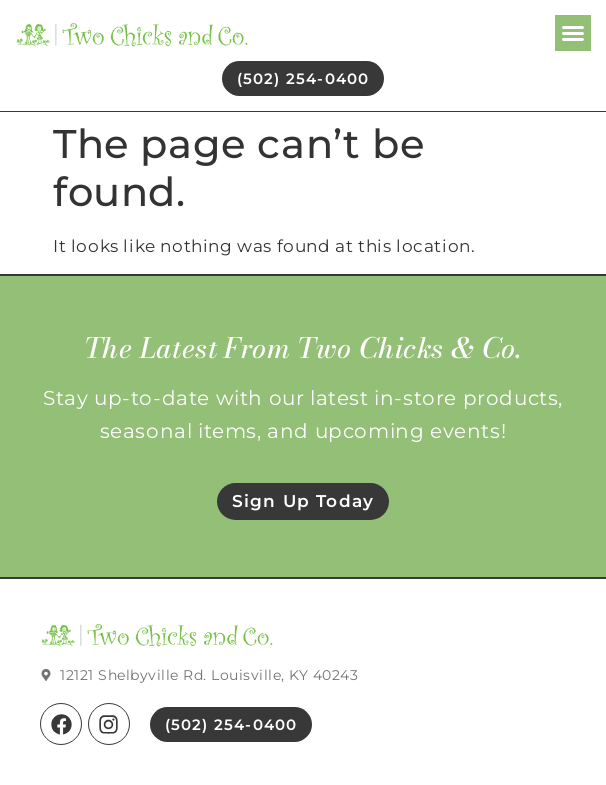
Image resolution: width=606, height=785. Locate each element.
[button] (573, 33)
